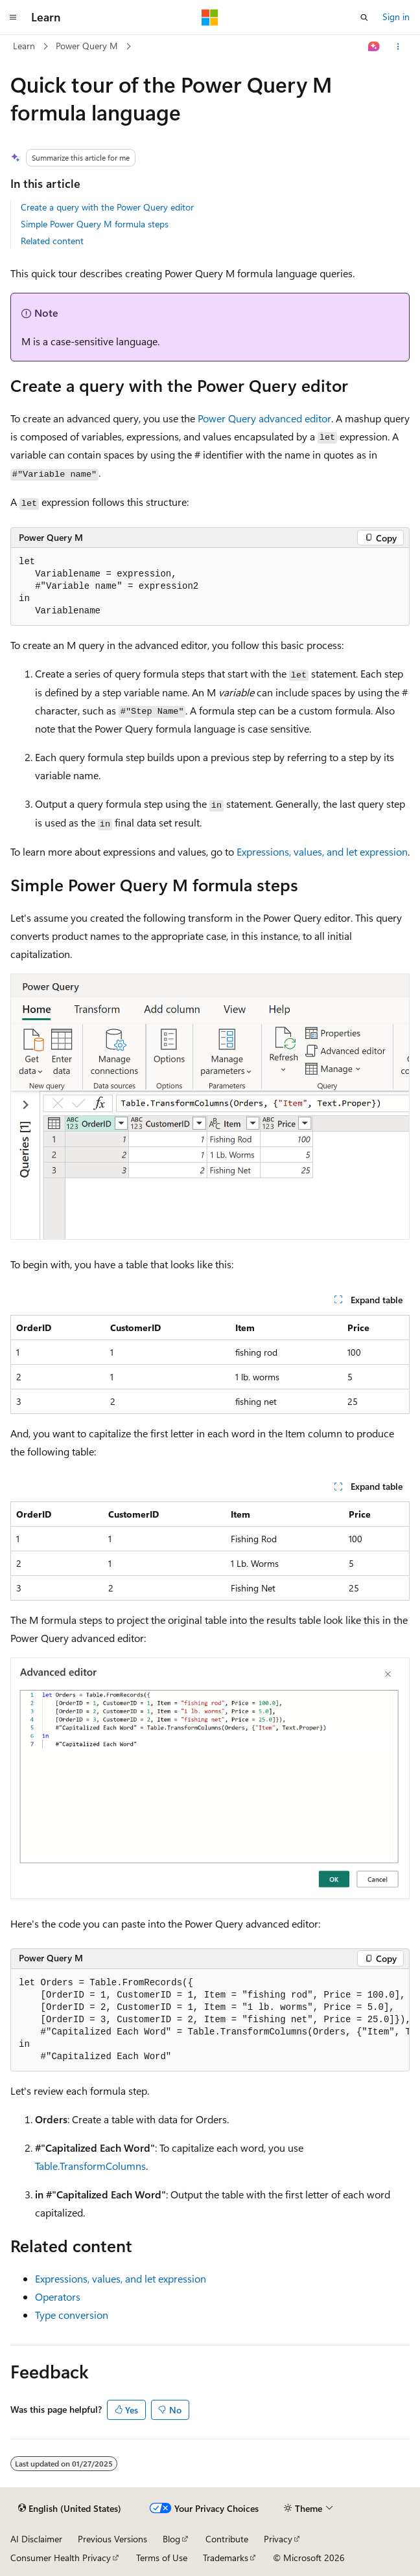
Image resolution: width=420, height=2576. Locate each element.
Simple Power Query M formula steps (95, 224)
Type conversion (71, 2314)
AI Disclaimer (36, 2539)
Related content (52, 240)
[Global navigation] (13, 17)
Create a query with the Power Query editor (107, 207)
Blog (171, 2539)
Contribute (226, 2539)
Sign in (396, 16)
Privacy (278, 2539)
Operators (57, 2296)
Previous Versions (112, 2539)
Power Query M (87, 46)
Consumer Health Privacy (60, 2557)
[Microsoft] (210, 17)
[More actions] (398, 46)
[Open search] (364, 17)
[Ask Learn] (374, 46)
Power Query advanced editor (264, 418)
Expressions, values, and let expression (322, 851)
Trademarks (225, 2557)
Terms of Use (161, 2557)
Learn (24, 46)
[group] (210, 2020)
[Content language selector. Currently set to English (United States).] (69, 2508)
